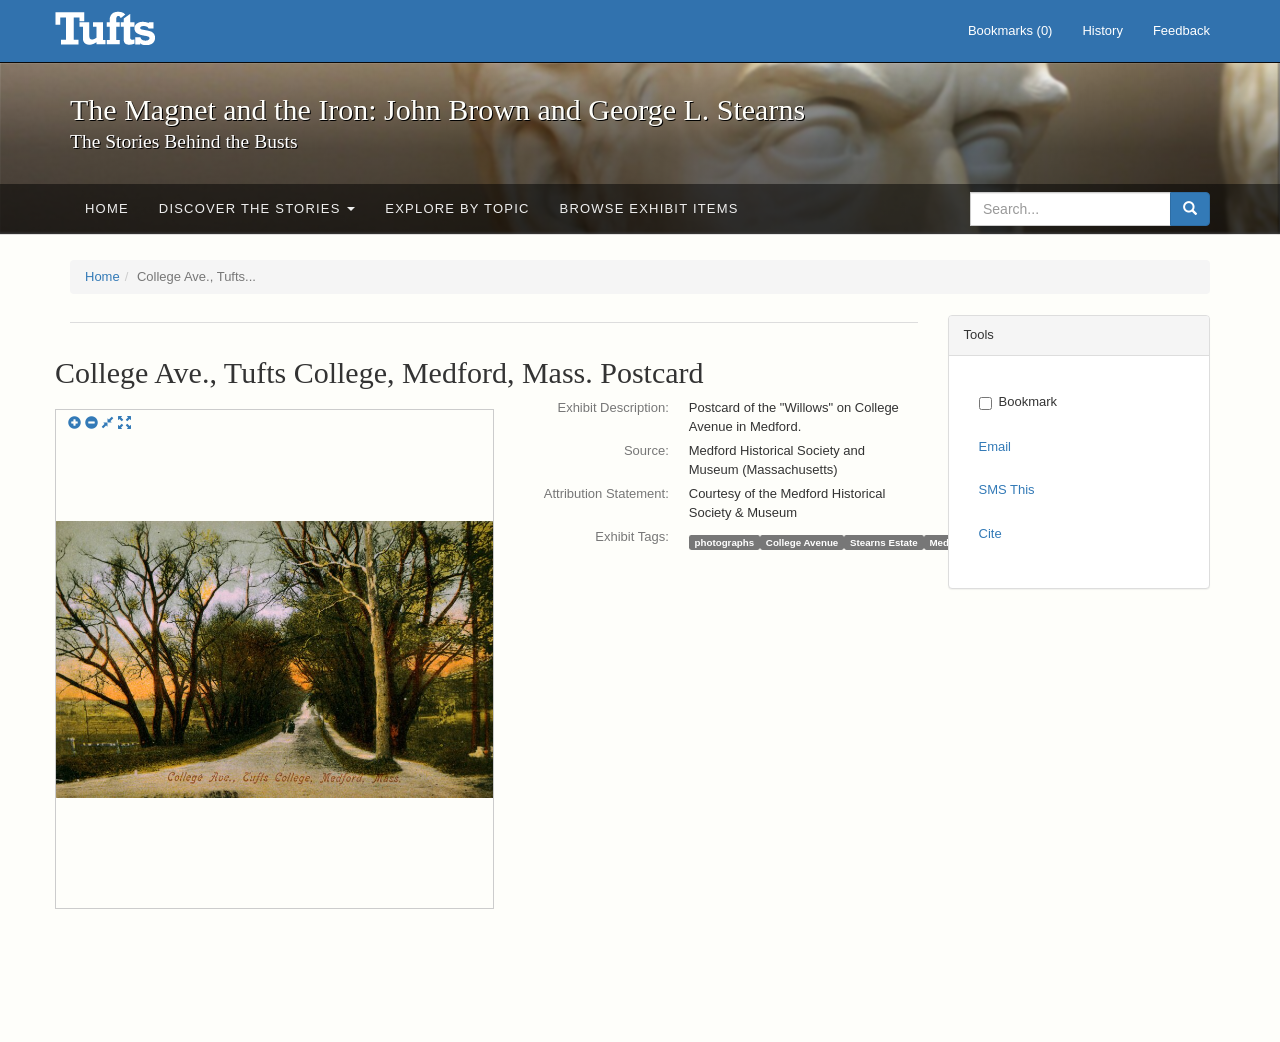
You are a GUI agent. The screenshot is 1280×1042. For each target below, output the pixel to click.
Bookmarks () (1010, 30)
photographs (725, 541)
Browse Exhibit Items (649, 208)
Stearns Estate (884, 541)
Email (995, 446)
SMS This (1007, 489)
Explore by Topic (457, 208)
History (1102, 30)
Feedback (1181, 30)
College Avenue (802, 541)
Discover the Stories (257, 208)
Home (107, 208)
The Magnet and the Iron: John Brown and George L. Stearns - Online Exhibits (130, 35)
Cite (990, 533)
